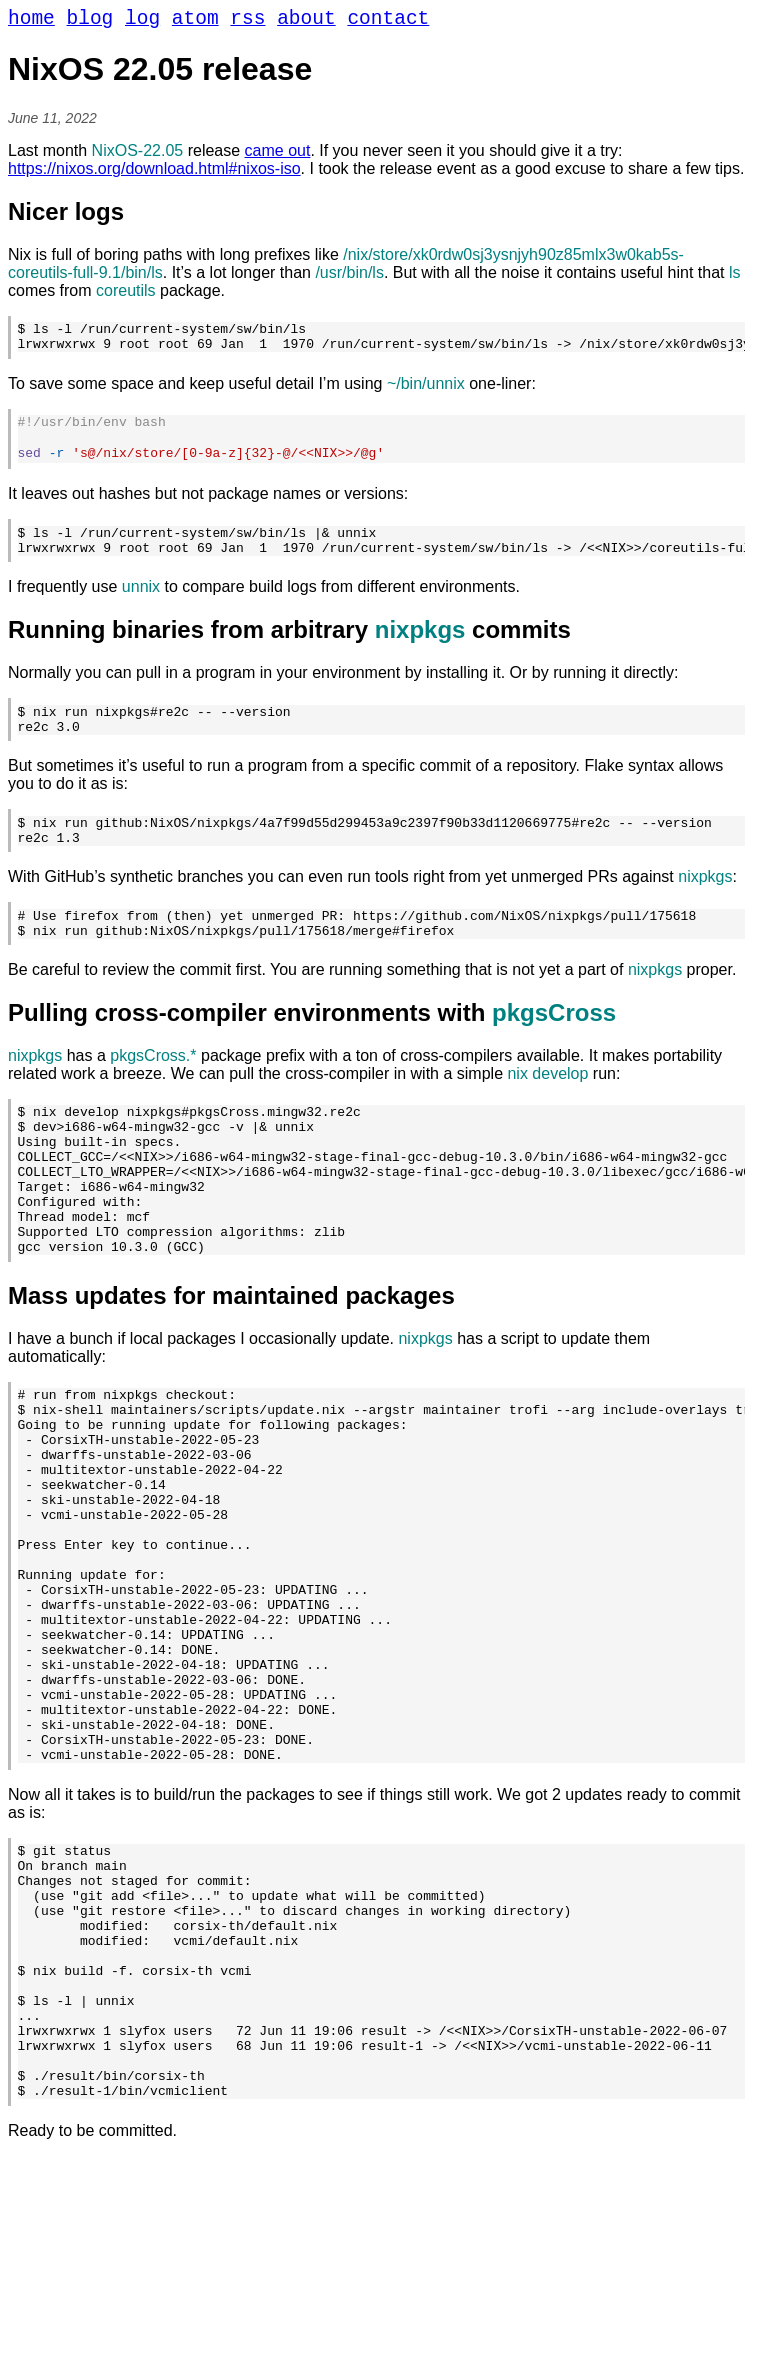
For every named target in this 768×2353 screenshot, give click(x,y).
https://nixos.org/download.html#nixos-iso (154, 173)
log (142, 21)
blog (90, 21)
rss (247, 21)
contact (388, 21)
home (31, 21)
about (306, 21)
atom (195, 21)
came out (278, 155)
